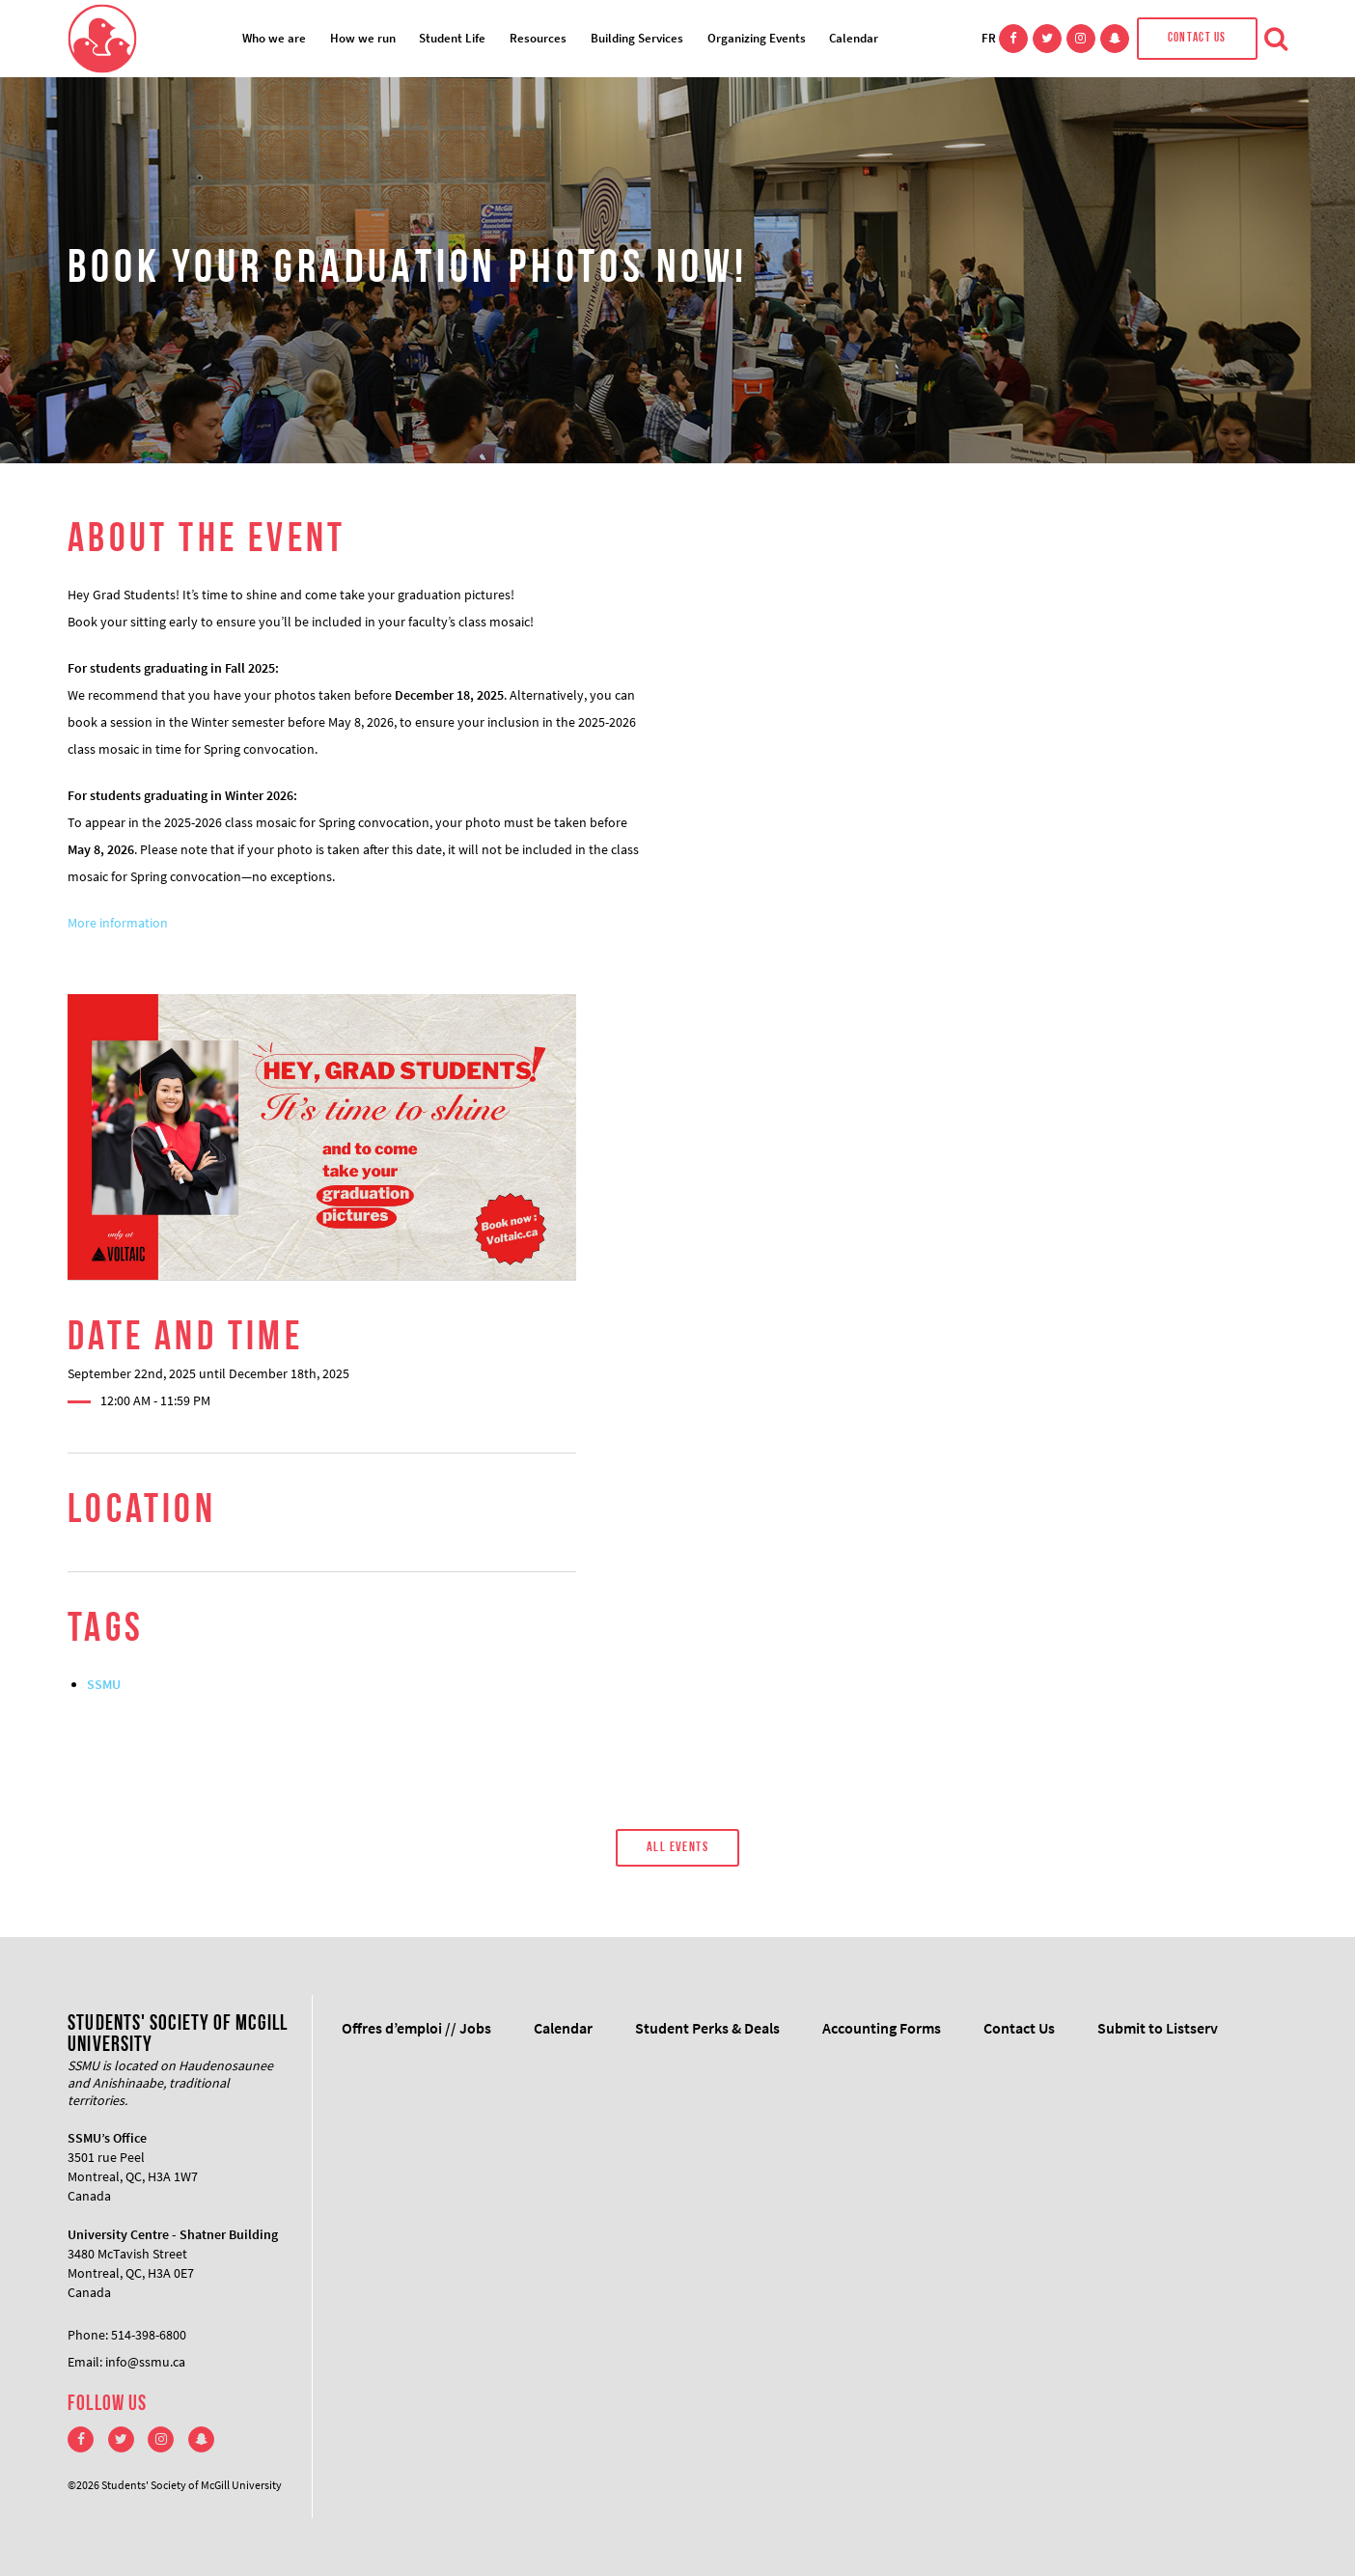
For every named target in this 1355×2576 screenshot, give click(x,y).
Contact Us (1197, 38)
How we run (363, 38)
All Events (677, 1848)
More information (118, 922)
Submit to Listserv (1157, 2027)
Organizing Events (756, 38)
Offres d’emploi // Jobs (416, 2027)
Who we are (274, 38)
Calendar (853, 38)
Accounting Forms (881, 2027)
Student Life (452, 38)
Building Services (637, 38)
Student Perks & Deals (707, 2027)
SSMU (104, 1684)
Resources (538, 38)
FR (989, 38)
